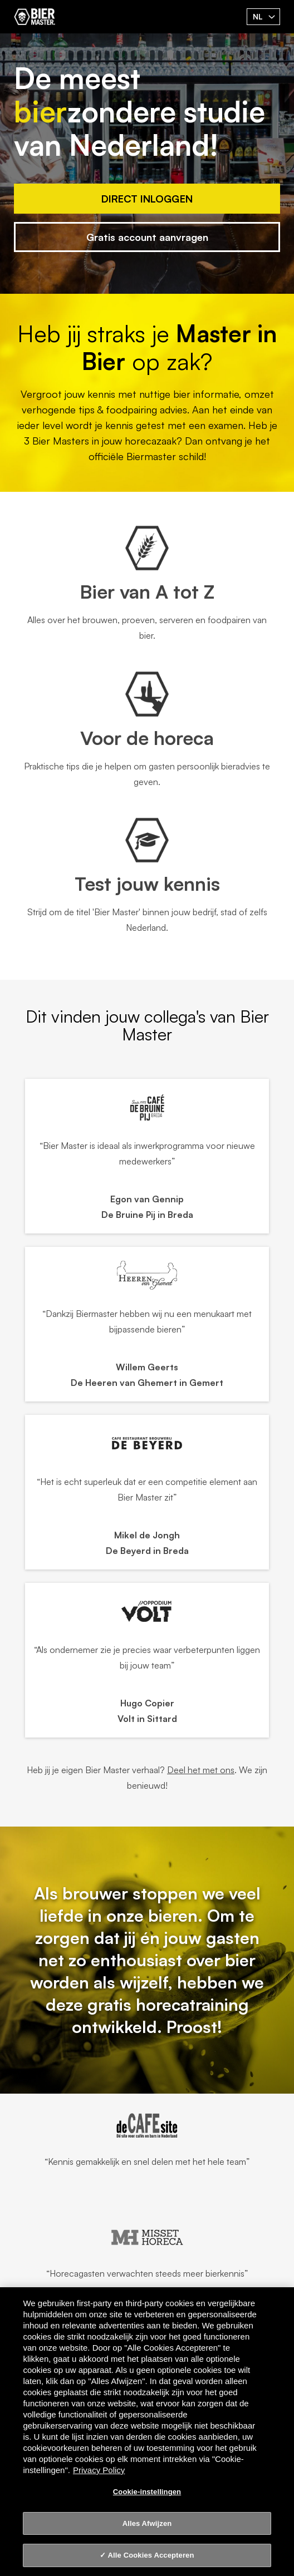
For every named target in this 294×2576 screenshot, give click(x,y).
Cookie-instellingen (147, 2492)
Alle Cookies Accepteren (151, 2555)
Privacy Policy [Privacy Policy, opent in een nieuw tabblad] (99, 2470)
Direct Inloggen (147, 199)
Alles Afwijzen (147, 2523)
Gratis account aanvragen (147, 237)
